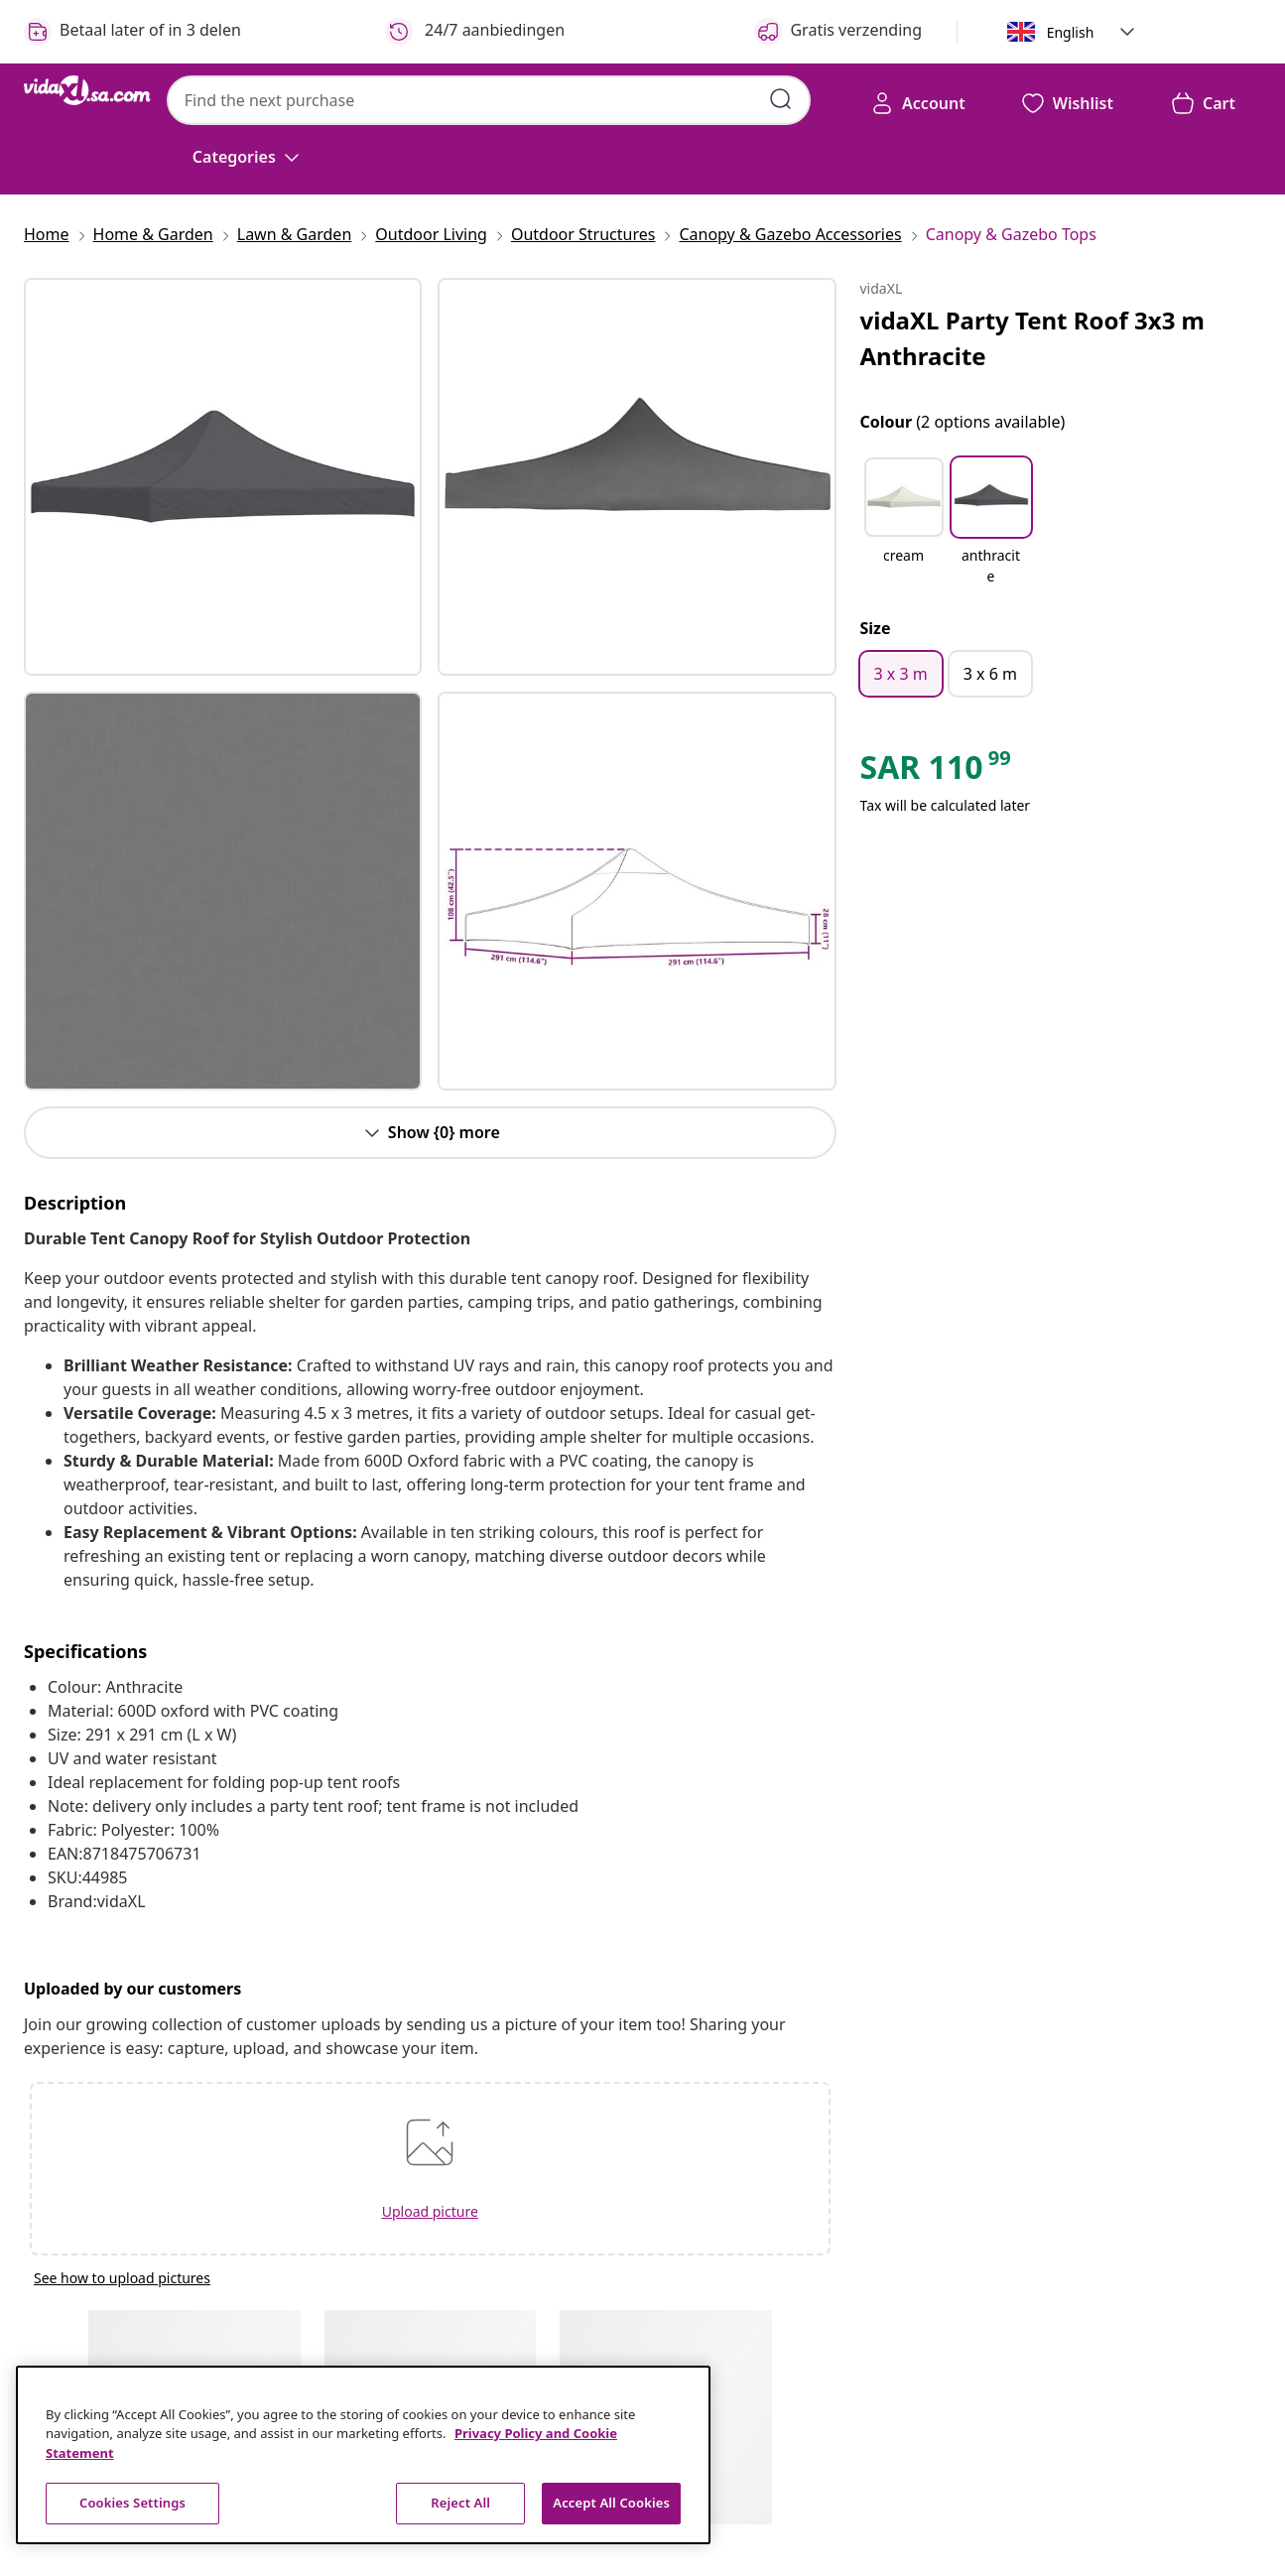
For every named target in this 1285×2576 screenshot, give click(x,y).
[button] (1127, 32)
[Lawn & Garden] (294, 234)
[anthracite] (991, 564)
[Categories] (248, 157)
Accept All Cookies (611, 2503)
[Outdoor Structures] (583, 234)
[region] (363, 2455)
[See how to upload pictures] (430, 2277)
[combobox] (489, 100)
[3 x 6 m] (990, 674)
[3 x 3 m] (901, 674)
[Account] (917, 103)
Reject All (460, 2503)
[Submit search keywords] (781, 99)
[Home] (52, 234)
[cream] (904, 564)
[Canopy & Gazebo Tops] (1005, 234)
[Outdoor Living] (431, 234)
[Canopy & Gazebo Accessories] (790, 234)
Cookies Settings (132, 2503)
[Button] (430, 1133)
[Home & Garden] (153, 234)
